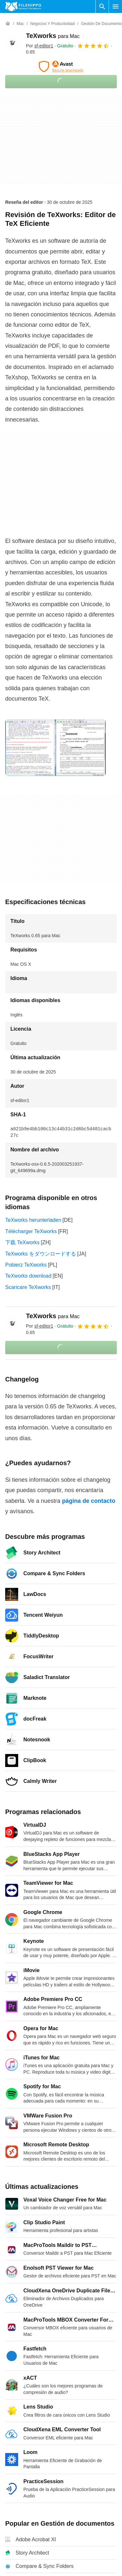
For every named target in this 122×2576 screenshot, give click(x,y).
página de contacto (88, 1501)
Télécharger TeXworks (31, 1231)
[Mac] (20, 24)
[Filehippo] (23, 6)
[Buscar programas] (102, 6)
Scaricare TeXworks (28, 1287)
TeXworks (52, 35)
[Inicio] (7, 24)
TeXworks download (28, 1276)
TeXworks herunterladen (33, 1220)
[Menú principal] (115, 6)
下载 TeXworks (22, 1242)
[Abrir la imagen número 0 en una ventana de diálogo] (55, 747)
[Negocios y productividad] (52, 24)
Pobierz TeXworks (26, 1265)
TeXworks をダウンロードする (40, 1254)
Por (39, 45)
